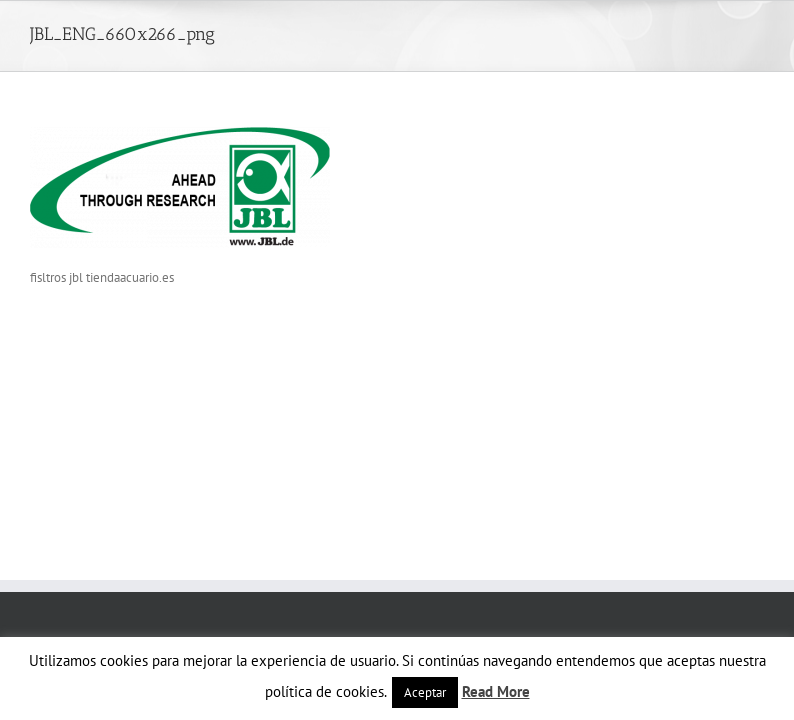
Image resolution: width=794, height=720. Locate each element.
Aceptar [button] (425, 692)
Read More (496, 691)
